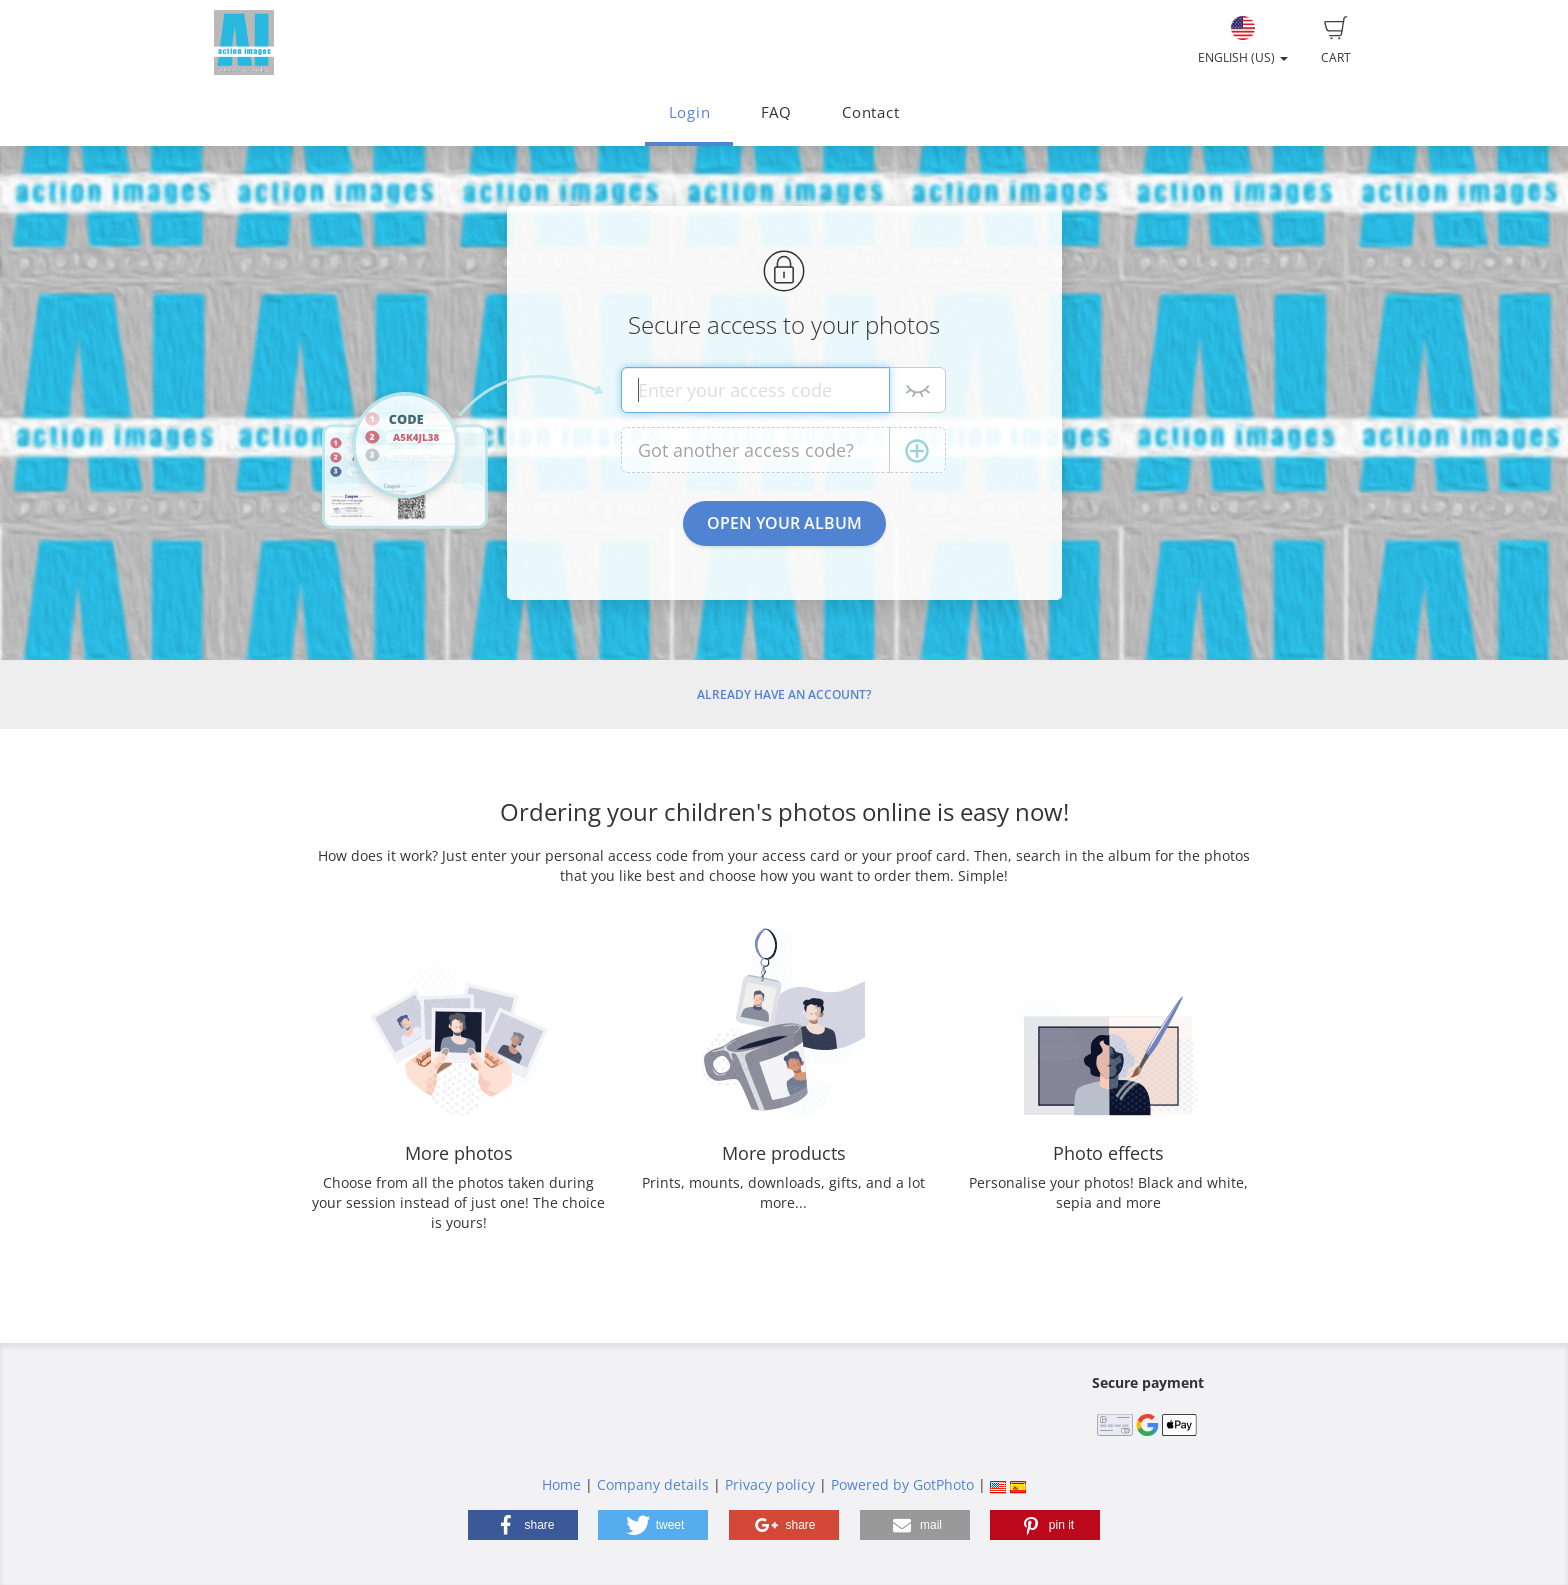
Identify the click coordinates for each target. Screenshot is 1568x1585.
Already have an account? (784, 694)
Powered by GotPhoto (902, 1484)
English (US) (1243, 41)
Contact (870, 112)
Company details (653, 1484)
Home (561, 1484)
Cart (1336, 41)
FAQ (776, 112)
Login (690, 112)
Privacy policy (770, 1484)
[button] (523, 1525)
